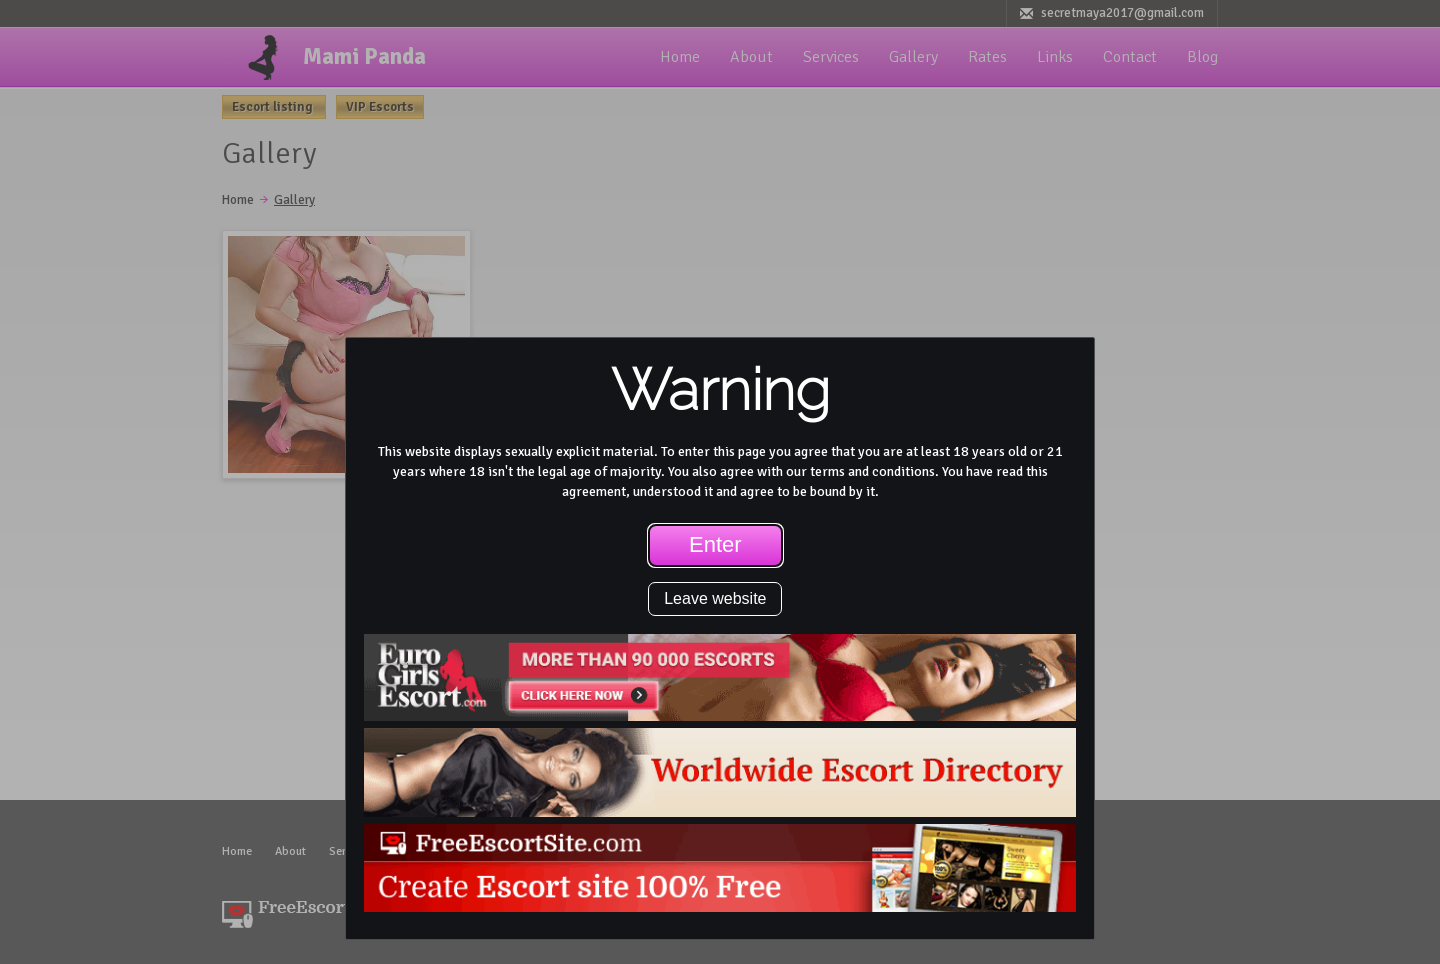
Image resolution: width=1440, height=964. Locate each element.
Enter (715, 544)
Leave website (715, 598)
